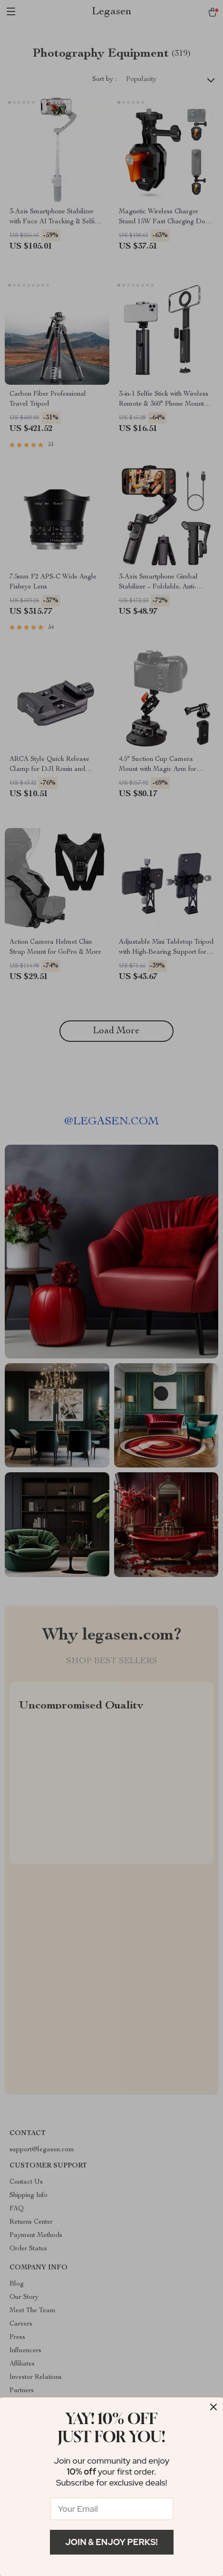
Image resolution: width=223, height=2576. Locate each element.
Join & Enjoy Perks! (111, 2541)
